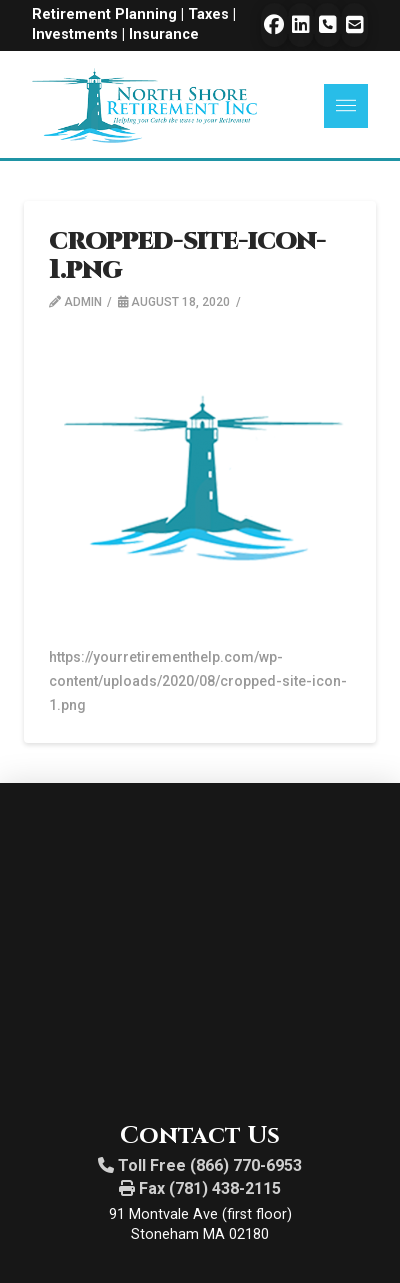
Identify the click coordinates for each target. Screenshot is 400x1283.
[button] (346, 106)
